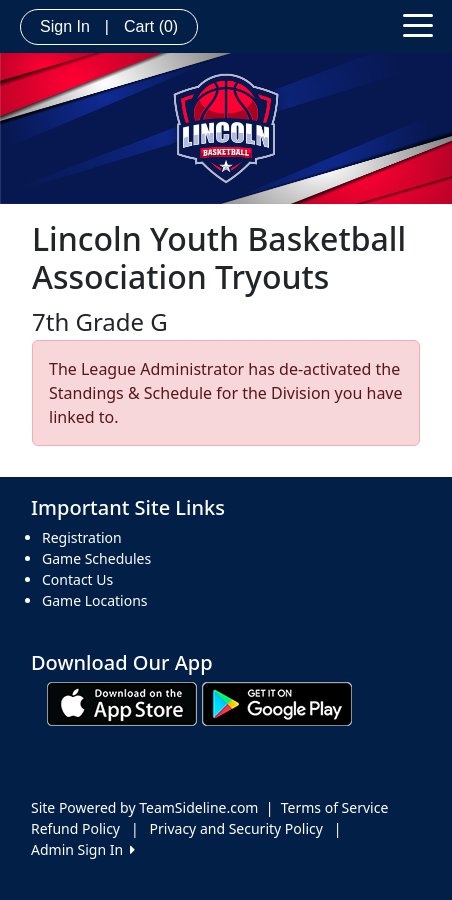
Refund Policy (75, 828)
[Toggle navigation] (418, 24)
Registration (82, 537)
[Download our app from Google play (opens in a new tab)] (277, 702)
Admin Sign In (83, 849)
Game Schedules (96, 558)
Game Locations (95, 600)
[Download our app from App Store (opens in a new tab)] (122, 702)
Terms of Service (335, 807)
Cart (151, 26)
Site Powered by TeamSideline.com (144, 807)
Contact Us (77, 579)
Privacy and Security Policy (236, 828)
